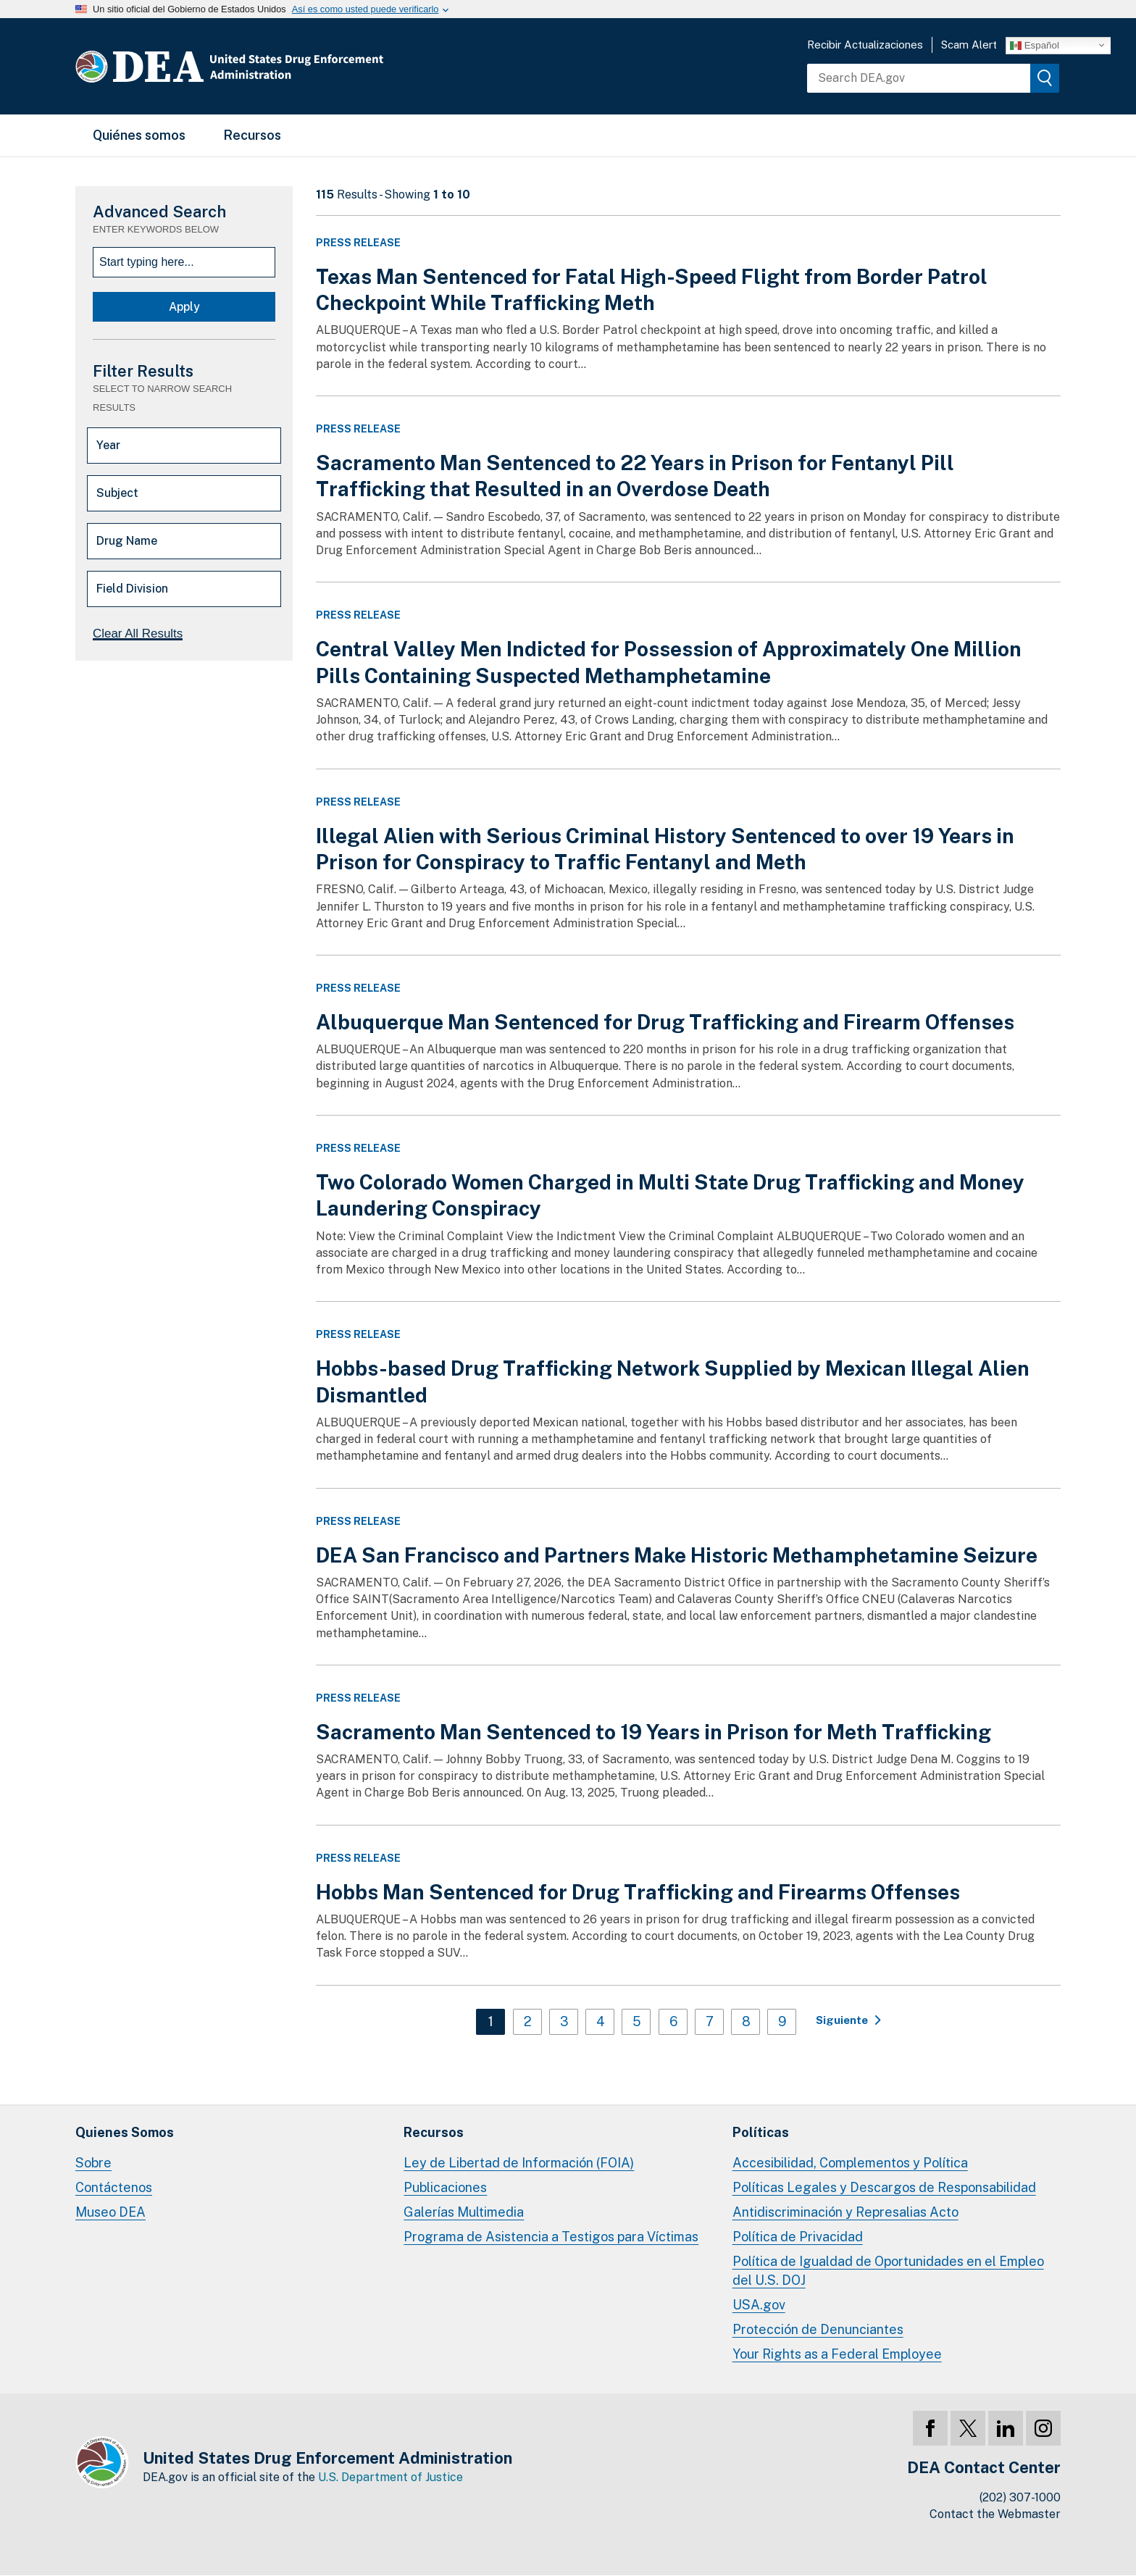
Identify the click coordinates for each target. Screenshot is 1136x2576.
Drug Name (126, 541)
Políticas (760, 2132)
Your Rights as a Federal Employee (837, 2354)
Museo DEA (110, 2212)
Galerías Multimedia (464, 2212)
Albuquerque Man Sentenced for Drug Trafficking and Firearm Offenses (665, 1022)
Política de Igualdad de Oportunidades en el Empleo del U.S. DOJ (888, 2271)
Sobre (93, 2162)
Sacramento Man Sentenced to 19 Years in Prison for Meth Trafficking (653, 1732)
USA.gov (758, 2304)
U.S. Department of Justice (390, 2477)
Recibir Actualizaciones (865, 44)
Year (108, 445)
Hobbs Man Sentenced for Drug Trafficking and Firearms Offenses (638, 1892)
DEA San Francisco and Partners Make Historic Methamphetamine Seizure (676, 1555)
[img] (1044, 78)
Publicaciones (445, 2187)
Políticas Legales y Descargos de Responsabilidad (884, 2187)
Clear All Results (138, 633)
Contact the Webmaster (995, 2514)
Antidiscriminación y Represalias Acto (845, 2212)
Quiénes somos (139, 135)
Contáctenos (113, 2187)
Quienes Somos (124, 2132)
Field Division (132, 588)
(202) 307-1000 (1020, 2497)
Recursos (252, 135)
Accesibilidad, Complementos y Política (850, 2162)
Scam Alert (969, 44)
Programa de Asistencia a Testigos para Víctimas (551, 2236)
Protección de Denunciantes (817, 2329)
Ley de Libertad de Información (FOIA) (519, 2162)
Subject (117, 493)
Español (1034, 45)
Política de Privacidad (797, 2236)
